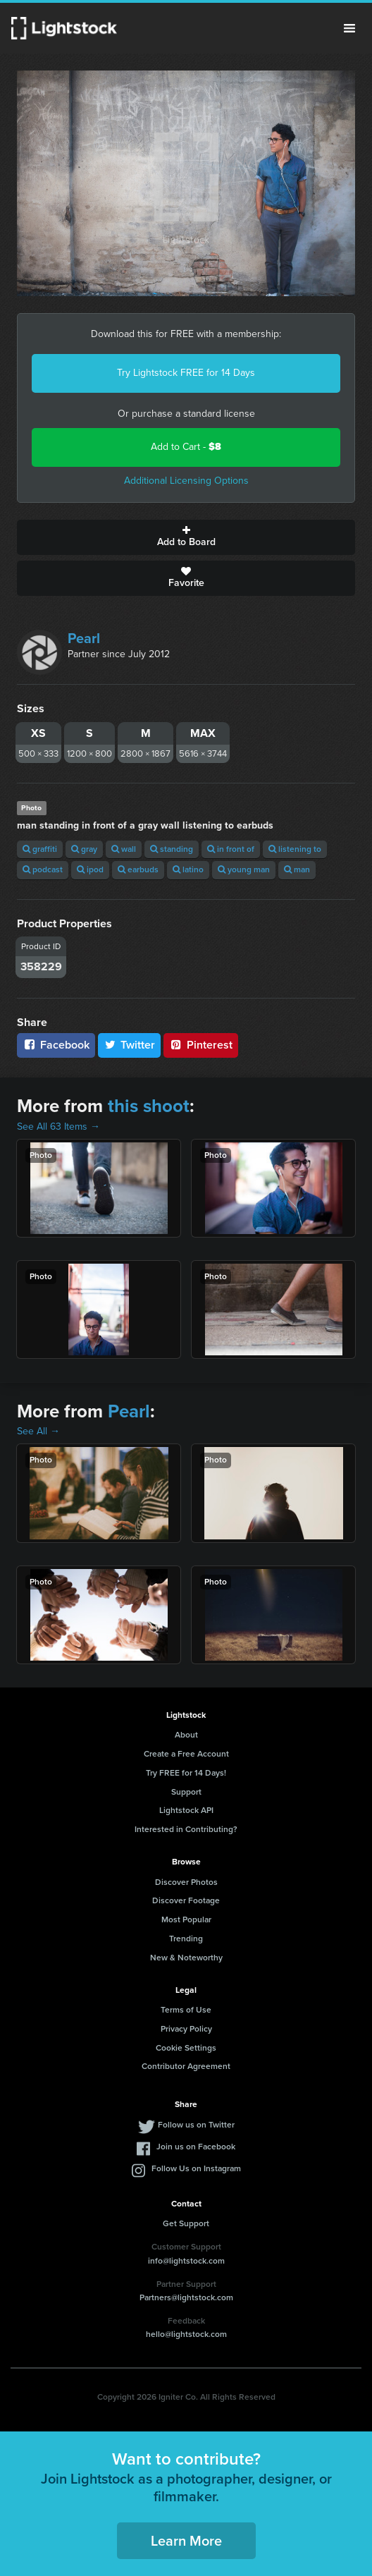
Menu (349, 28)
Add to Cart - (186, 446)
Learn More (186, 2540)
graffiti (40, 849)
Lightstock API (186, 1810)
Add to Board (186, 537)
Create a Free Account (186, 1753)
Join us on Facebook (195, 2146)
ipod (90, 869)
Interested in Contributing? (186, 1829)
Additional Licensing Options (186, 480)
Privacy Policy (186, 2028)
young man (244, 869)
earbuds (138, 869)
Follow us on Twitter (196, 2124)
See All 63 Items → (58, 1126)
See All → (38, 1431)
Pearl (84, 638)
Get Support (186, 2223)
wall (123, 849)
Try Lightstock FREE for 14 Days (186, 372)
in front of (230, 849)
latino (188, 869)
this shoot (149, 1105)
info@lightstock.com (186, 2260)
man (297, 869)
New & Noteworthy (186, 1957)
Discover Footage (186, 1900)
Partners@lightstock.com (186, 2297)
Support (186, 1792)
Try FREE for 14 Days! (186, 1772)
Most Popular (186, 1919)
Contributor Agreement (186, 2066)
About (186, 1734)
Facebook (56, 1045)
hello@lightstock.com (186, 2334)
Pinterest (200, 1045)
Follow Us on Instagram (196, 2168)
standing (171, 849)
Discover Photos (186, 1882)
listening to (294, 849)
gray (84, 849)
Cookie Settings (186, 2047)
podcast (43, 869)
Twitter (130, 1045)
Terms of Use (186, 2009)
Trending (186, 1938)
